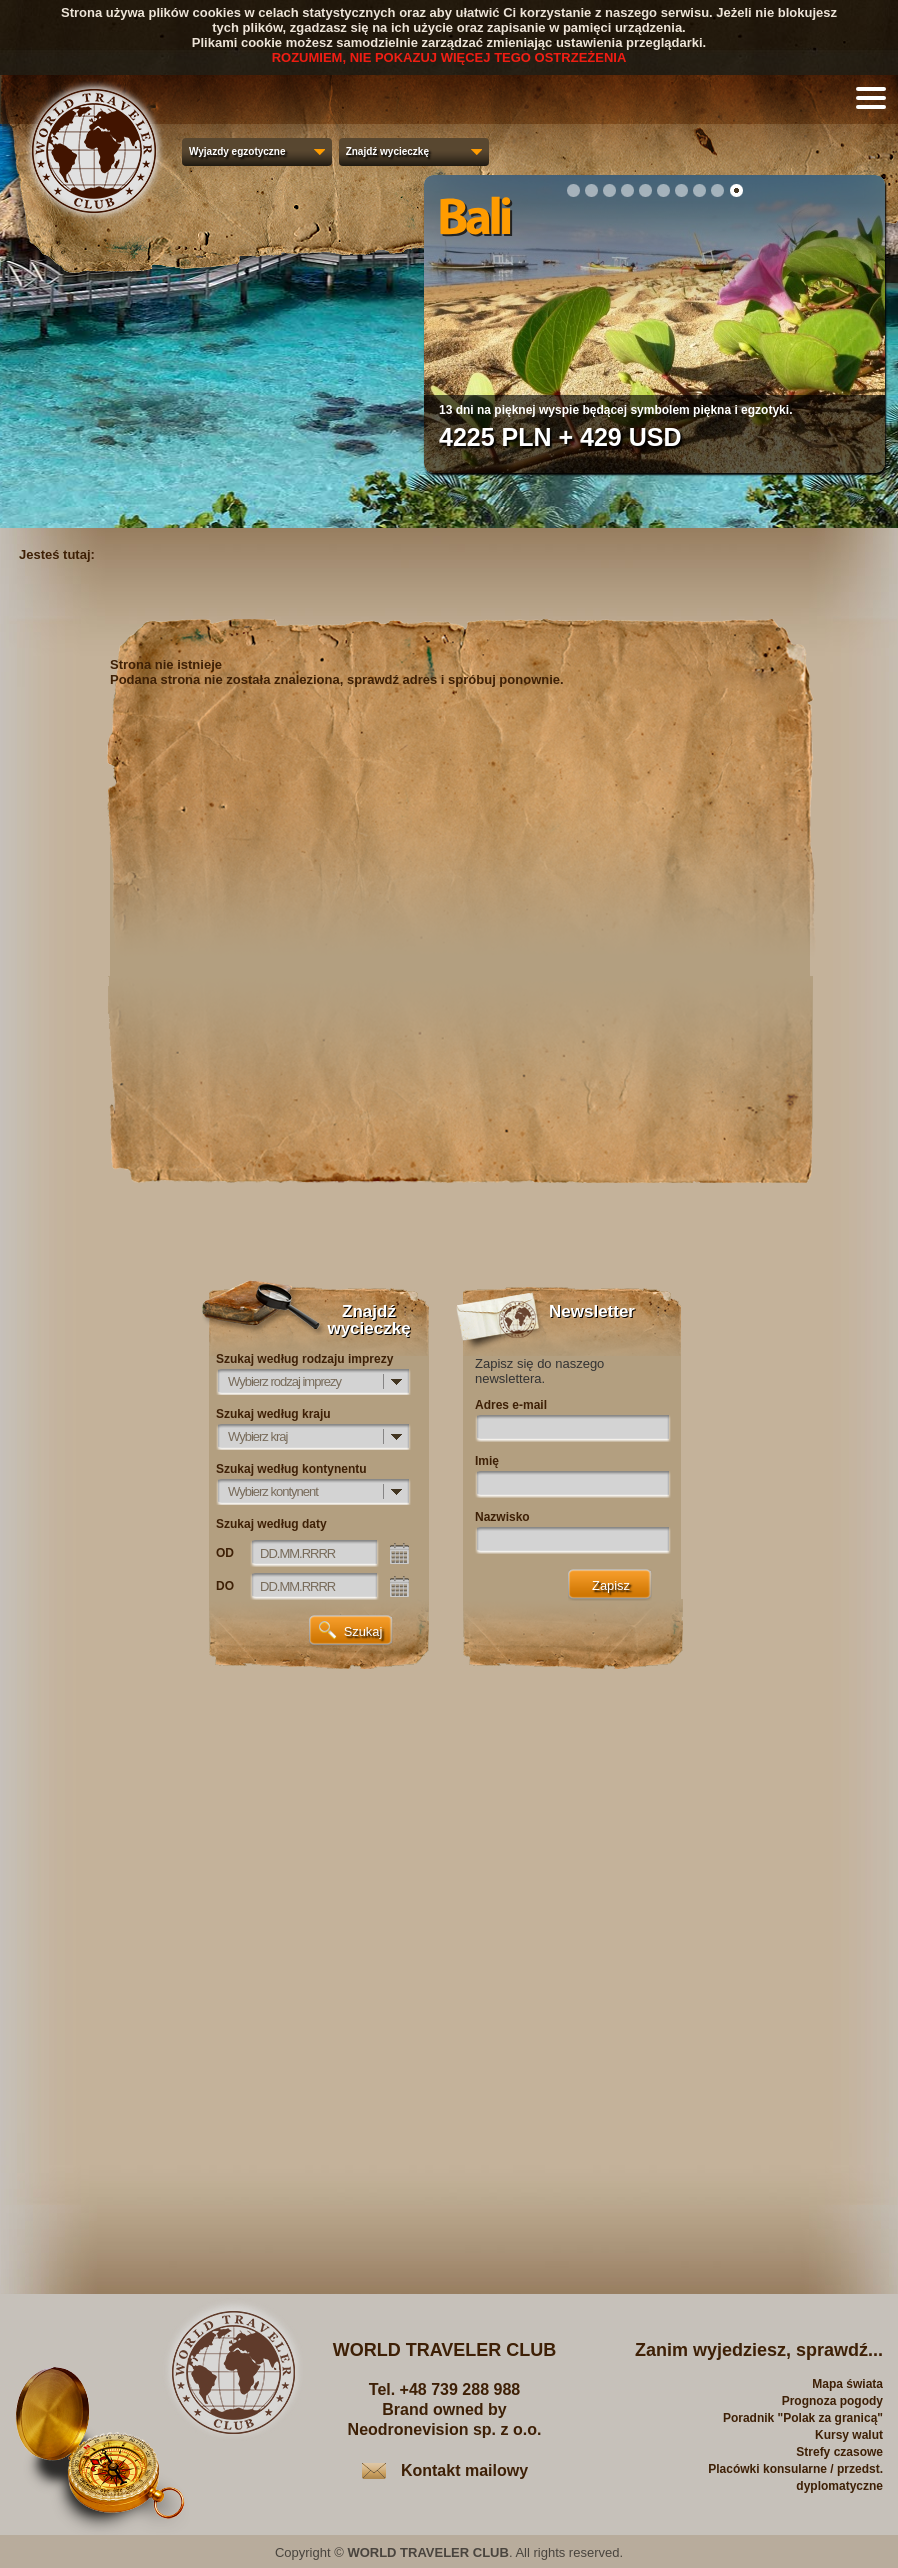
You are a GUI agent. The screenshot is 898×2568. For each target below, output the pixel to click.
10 (736, 190)
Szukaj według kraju (273, 1414)
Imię (487, 1461)
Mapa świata (847, 2384)
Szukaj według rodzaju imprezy (304, 1359)
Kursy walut (849, 2435)
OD (225, 1553)
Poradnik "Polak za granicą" (803, 2418)
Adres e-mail (511, 1405)
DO (225, 1586)
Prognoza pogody (832, 2401)
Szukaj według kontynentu (291, 1469)
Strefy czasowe (839, 2452)
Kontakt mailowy (464, 2470)
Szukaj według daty (271, 1524)
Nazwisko (502, 1517)
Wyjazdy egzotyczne (237, 151)
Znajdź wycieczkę (387, 151)
